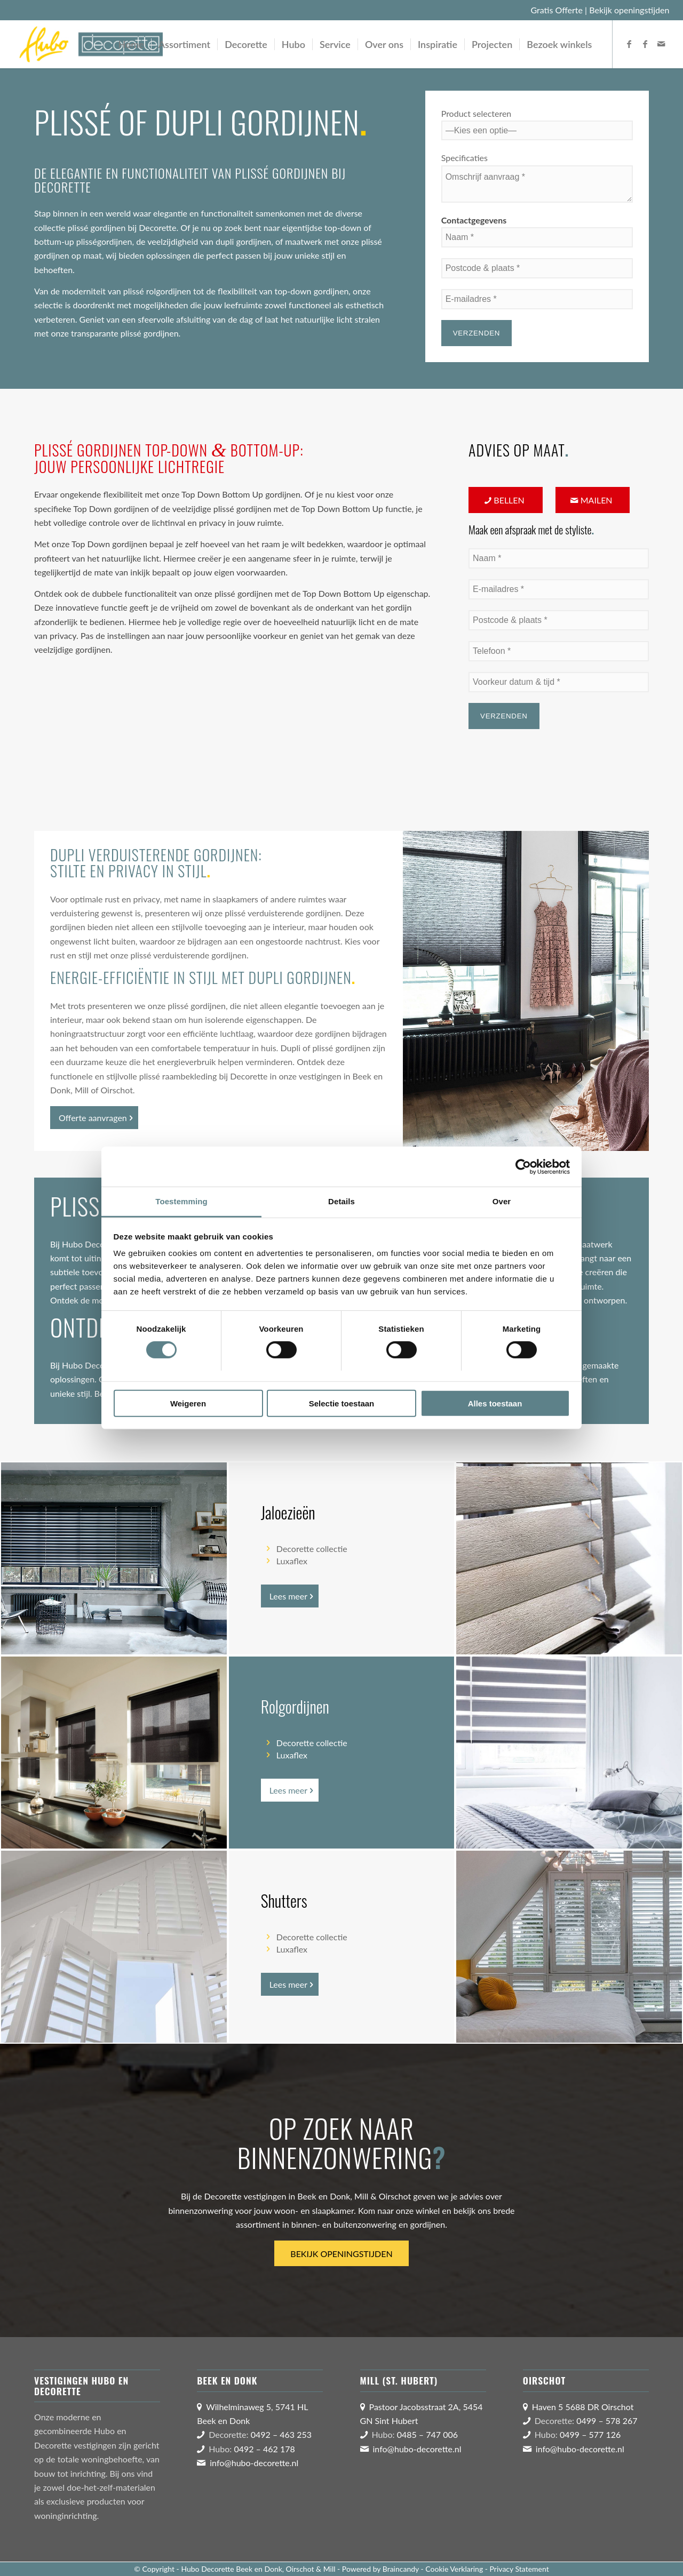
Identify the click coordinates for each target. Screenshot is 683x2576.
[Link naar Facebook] (629, 44)
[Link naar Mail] (661, 44)
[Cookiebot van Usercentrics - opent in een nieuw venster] (523, 1166)
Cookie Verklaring (454, 2568)
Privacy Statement (519, 2568)
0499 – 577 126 (590, 2434)
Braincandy (401, 2568)
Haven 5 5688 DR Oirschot (583, 2407)
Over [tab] (502, 1201)
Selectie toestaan (342, 1403)
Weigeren (188, 1403)
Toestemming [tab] (181, 1201)
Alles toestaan (495, 1403)
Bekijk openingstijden (629, 10)
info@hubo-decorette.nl (254, 2463)
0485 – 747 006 (427, 2434)
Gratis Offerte (556, 10)
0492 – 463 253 (281, 2434)
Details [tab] (341, 1201)
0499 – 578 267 (606, 2420)
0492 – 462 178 (264, 2449)
